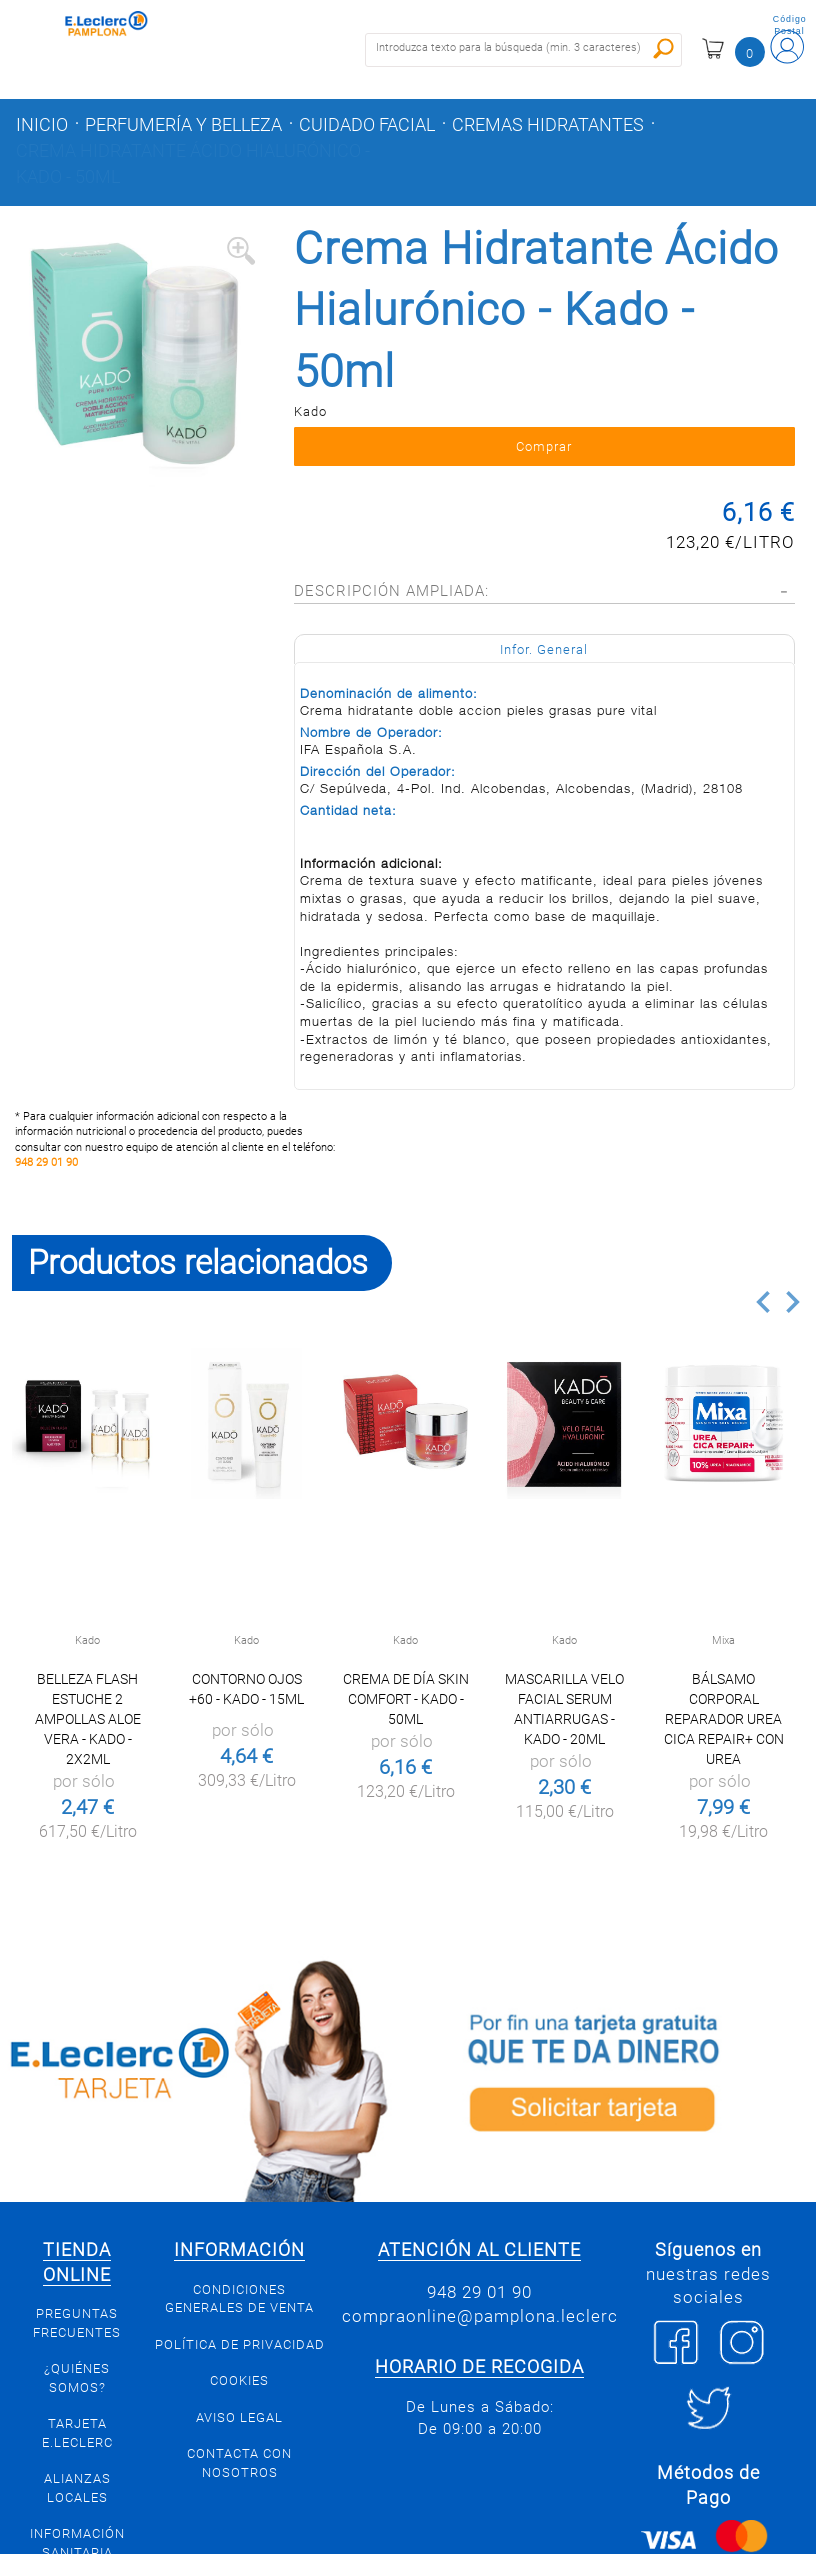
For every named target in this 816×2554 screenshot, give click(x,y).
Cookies (239, 2380)
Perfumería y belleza (183, 125)
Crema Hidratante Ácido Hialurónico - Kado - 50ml (193, 164)
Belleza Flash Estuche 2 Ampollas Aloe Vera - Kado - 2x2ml (88, 1719)
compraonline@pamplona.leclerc (480, 2316)
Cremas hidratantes (548, 125)
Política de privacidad (240, 2344)
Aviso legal (239, 2417)
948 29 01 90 (46, 1162)
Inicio (42, 125)
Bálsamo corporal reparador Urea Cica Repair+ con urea (724, 1719)
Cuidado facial (367, 125)
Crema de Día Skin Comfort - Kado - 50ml (406, 1699)
